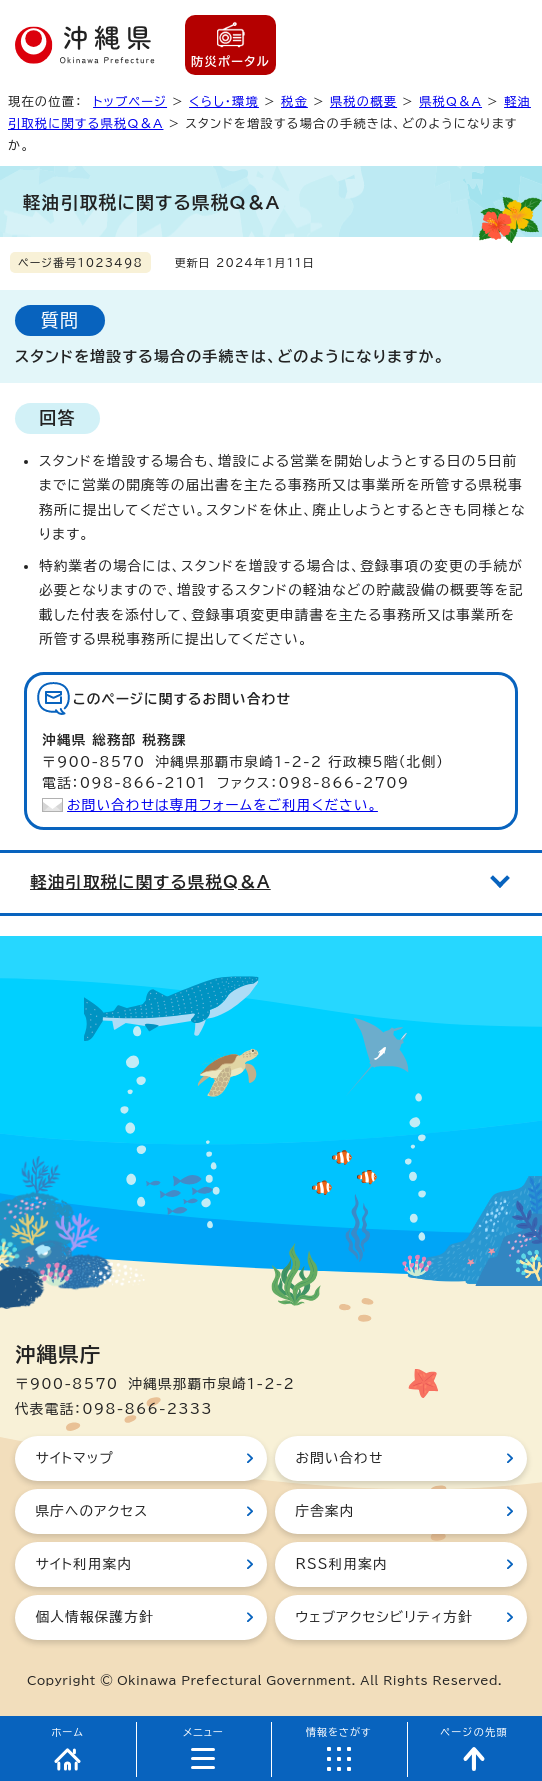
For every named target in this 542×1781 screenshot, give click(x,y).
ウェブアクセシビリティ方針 (384, 1617)
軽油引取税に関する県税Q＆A (150, 882)
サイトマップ (74, 1458)
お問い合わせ (339, 1458)
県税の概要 (363, 101)
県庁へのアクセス (91, 1511)
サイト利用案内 (83, 1564)
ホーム (67, 1732)
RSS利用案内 (341, 1564)
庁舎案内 (324, 1511)
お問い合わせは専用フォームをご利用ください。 (222, 805)
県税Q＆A (450, 101)
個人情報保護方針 (94, 1617)
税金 (294, 101)
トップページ (130, 101)
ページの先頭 (474, 1732)
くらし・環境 (224, 101)
